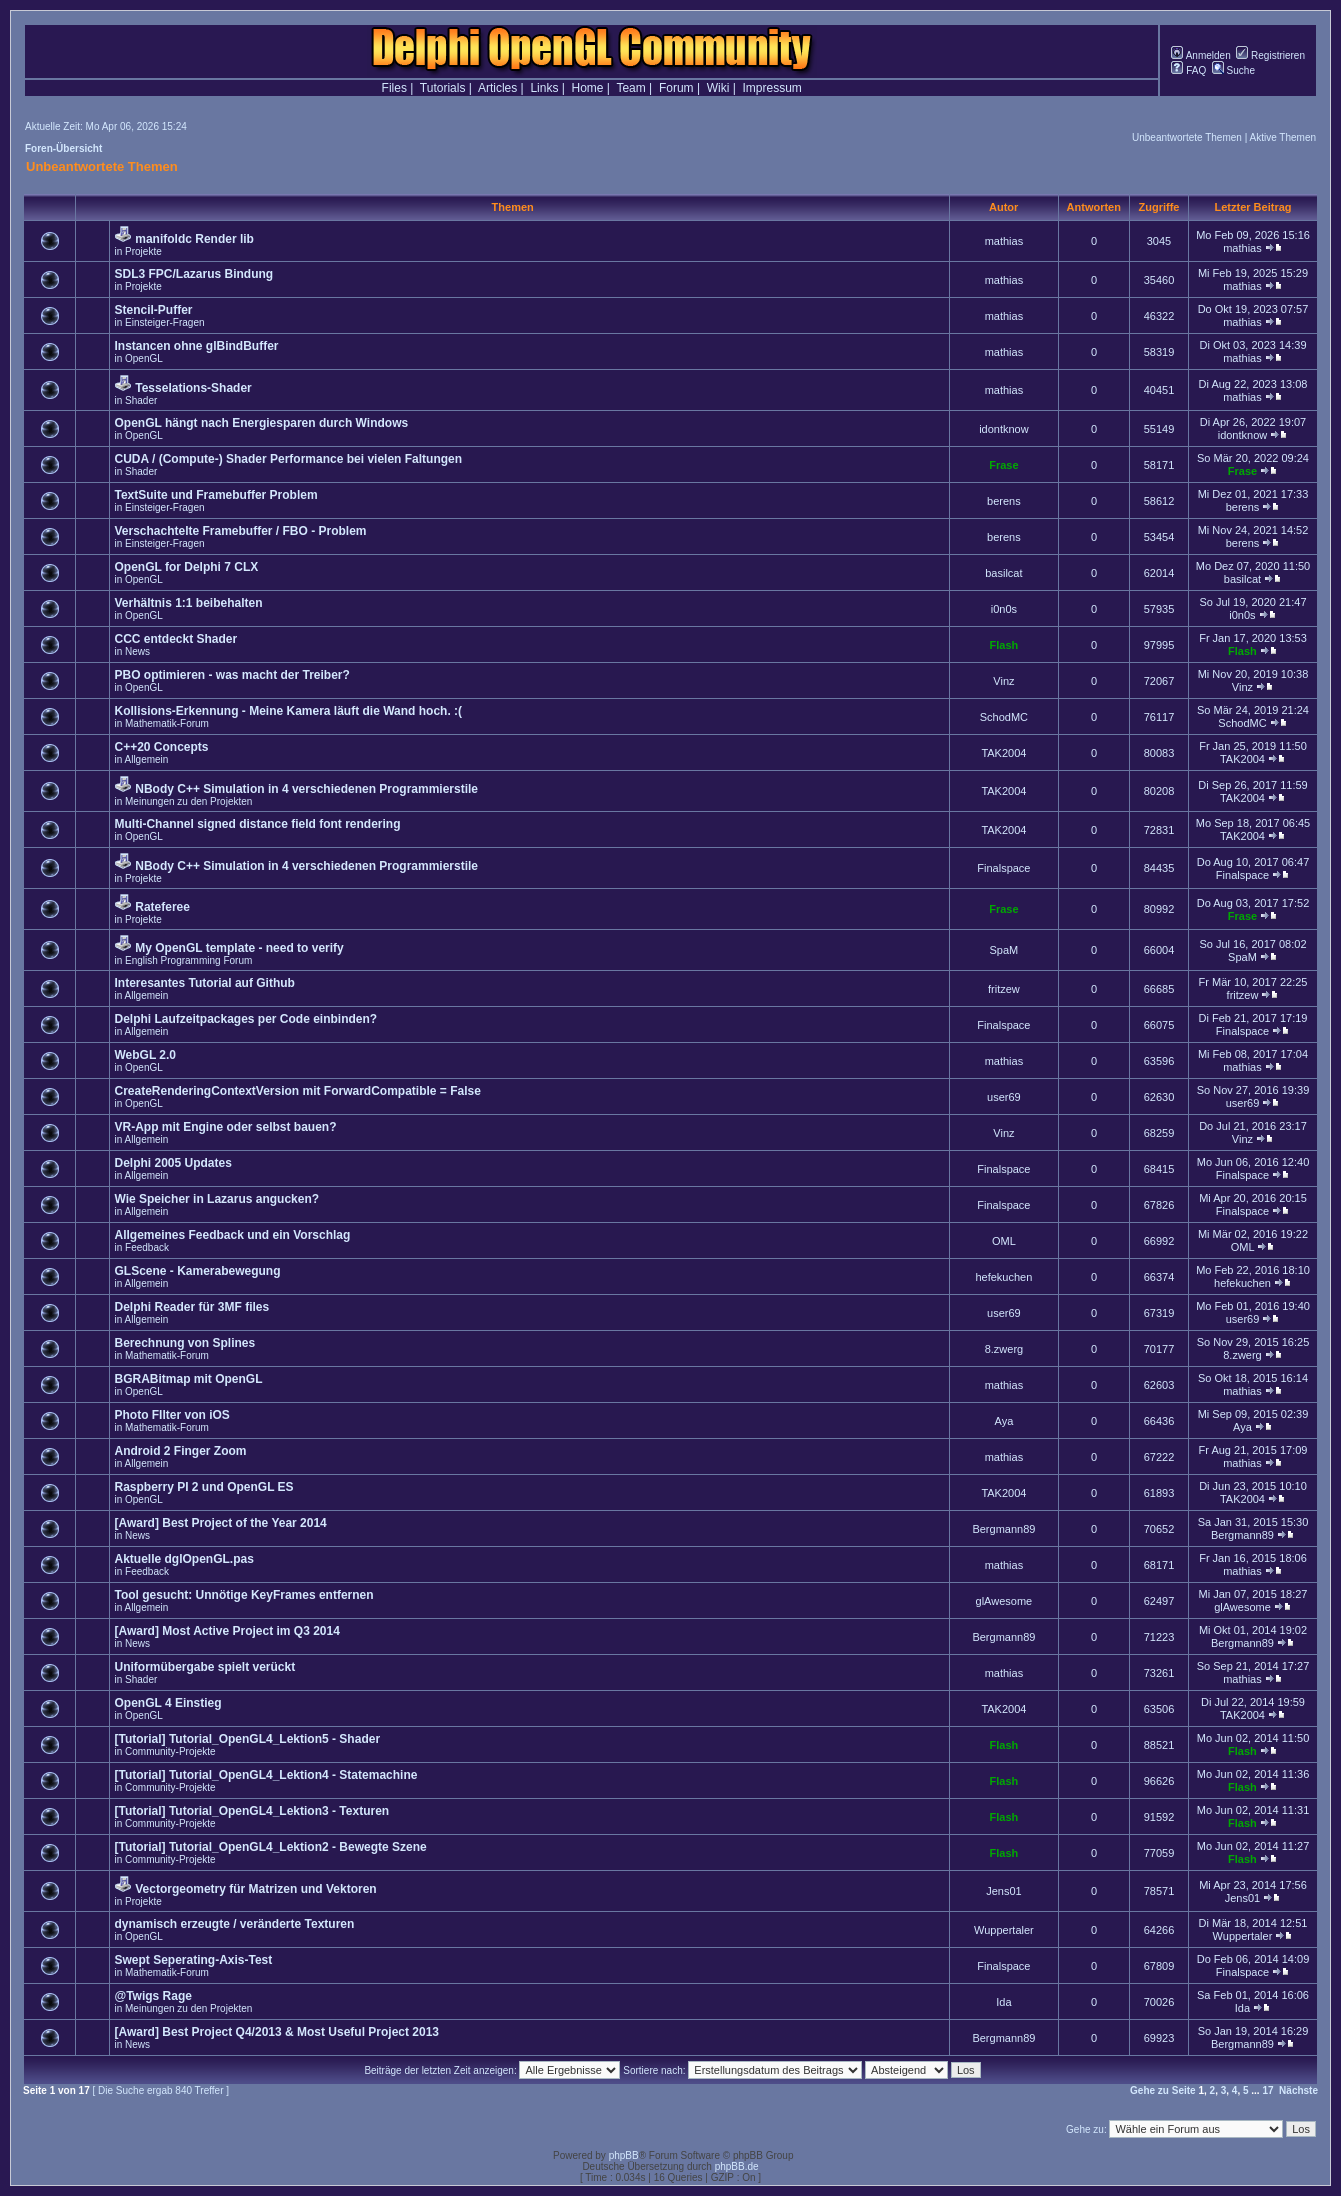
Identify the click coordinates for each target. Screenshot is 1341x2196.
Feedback (147, 1247)
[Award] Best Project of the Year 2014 (220, 1523)
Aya (1004, 1421)
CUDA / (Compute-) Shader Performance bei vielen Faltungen (288, 459)
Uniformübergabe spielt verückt (204, 1667)
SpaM (1004, 950)
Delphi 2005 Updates (172, 1163)
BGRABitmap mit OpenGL (188, 1379)
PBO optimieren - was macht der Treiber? (231, 675)
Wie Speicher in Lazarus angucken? (216, 1199)
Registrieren (1270, 55)
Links (544, 88)
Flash (1004, 645)
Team (630, 88)
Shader (141, 400)
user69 (1004, 1097)
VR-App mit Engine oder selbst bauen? (225, 1127)
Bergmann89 (1003, 1529)
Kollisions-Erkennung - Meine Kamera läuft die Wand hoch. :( (288, 711)
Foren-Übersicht (63, 148)
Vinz (1003, 681)
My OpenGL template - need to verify (239, 948)
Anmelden (1200, 55)
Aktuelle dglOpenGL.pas (183, 1559)
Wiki (718, 88)
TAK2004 (1003, 753)
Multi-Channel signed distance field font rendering (257, 824)
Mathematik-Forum (167, 723)
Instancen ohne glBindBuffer (196, 346)
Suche (1233, 70)
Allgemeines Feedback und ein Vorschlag (232, 1235)
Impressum (772, 88)
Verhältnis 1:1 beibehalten (188, 603)
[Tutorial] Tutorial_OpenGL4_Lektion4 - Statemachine (265, 1775)
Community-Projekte (170, 1751)
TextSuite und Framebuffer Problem (215, 495)
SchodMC (1004, 717)
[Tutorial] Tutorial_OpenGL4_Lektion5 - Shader (247, 1739)
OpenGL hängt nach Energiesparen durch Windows (261, 423)
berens (1004, 501)
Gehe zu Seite (1163, 2090)
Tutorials (443, 88)
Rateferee (162, 907)
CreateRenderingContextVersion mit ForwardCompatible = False (297, 1091)
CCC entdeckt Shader (175, 639)
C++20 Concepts (161, 747)
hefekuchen (1003, 1277)
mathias (1004, 241)
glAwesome (1004, 1601)
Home (588, 88)
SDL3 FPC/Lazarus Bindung (193, 274)
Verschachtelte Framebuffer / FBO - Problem (240, 531)
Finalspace (1003, 868)
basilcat (1003, 573)
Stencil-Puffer (153, 310)
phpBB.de (737, 2166)
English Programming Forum (188, 960)
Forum (676, 88)
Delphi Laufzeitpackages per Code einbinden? (245, 1019)
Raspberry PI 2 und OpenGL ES (203, 1487)
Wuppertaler (1004, 1930)
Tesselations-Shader (193, 388)
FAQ (1188, 70)
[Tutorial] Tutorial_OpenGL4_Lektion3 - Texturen (251, 1811)
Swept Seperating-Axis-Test (193, 1960)
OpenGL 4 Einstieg (167, 1703)
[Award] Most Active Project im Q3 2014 (226, 1631)
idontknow (1004, 429)
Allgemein (146, 759)
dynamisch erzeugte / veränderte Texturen (234, 1924)
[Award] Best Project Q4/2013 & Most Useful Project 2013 (276, 2032)
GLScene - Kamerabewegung (197, 1271)
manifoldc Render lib (194, 239)
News (137, 651)
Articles (497, 88)
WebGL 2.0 (145, 1055)
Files (394, 88)
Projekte (143, 251)
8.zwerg (1004, 1349)
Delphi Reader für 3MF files (191, 1307)
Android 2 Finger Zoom (180, 1451)
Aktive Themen (1282, 137)
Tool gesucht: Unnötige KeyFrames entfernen (243, 1595)
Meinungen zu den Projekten (188, 801)
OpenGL (144, 358)
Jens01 (1003, 1891)
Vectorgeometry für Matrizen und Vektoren (255, 1889)
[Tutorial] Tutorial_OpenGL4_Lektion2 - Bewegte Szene (270, 1847)
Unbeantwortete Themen (1187, 137)
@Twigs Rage (153, 1996)
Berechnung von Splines (184, 1343)
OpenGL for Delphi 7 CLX (186, 567)
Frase (1003, 465)
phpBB (624, 2155)
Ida (1003, 2002)
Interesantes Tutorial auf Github (204, 983)
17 (1267, 2090)
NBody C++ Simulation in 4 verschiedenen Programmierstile (306, 789)
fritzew (1004, 989)
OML (1004, 1241)
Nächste (1298, 2090)
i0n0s (1004, 609)
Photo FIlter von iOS (171, 1415)
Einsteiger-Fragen (164, 322)
